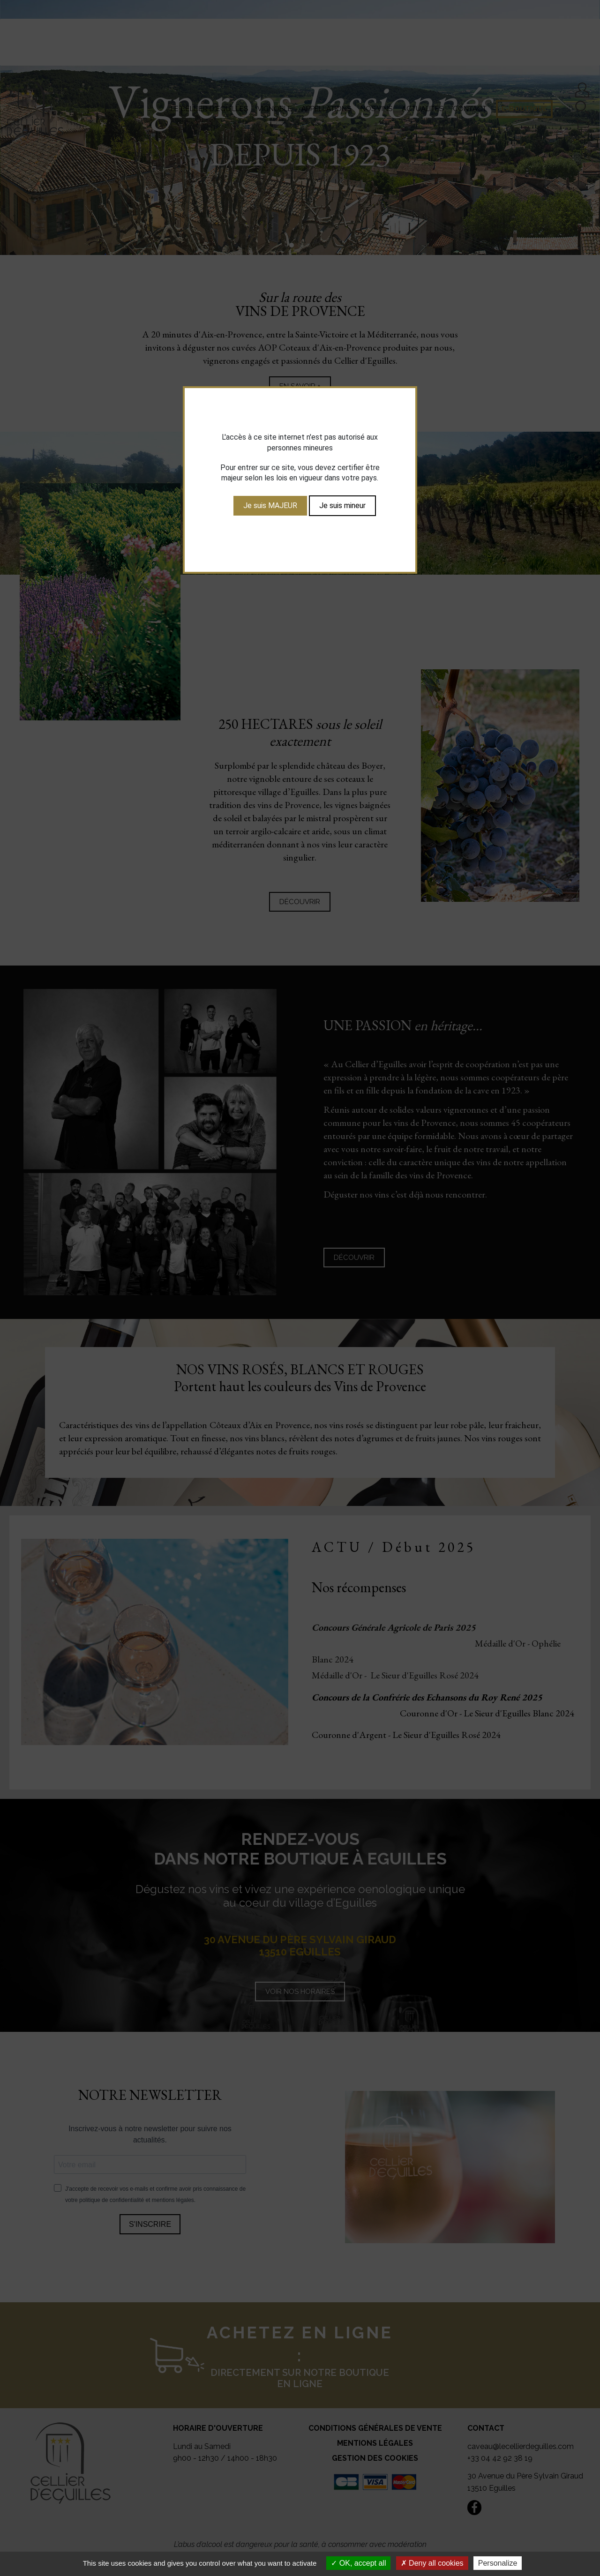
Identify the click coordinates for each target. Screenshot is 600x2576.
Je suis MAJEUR (270, 505)
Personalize (498, 2563)
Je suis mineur (342, 505)
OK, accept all (358, 2563)
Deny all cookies (432, 2563)
